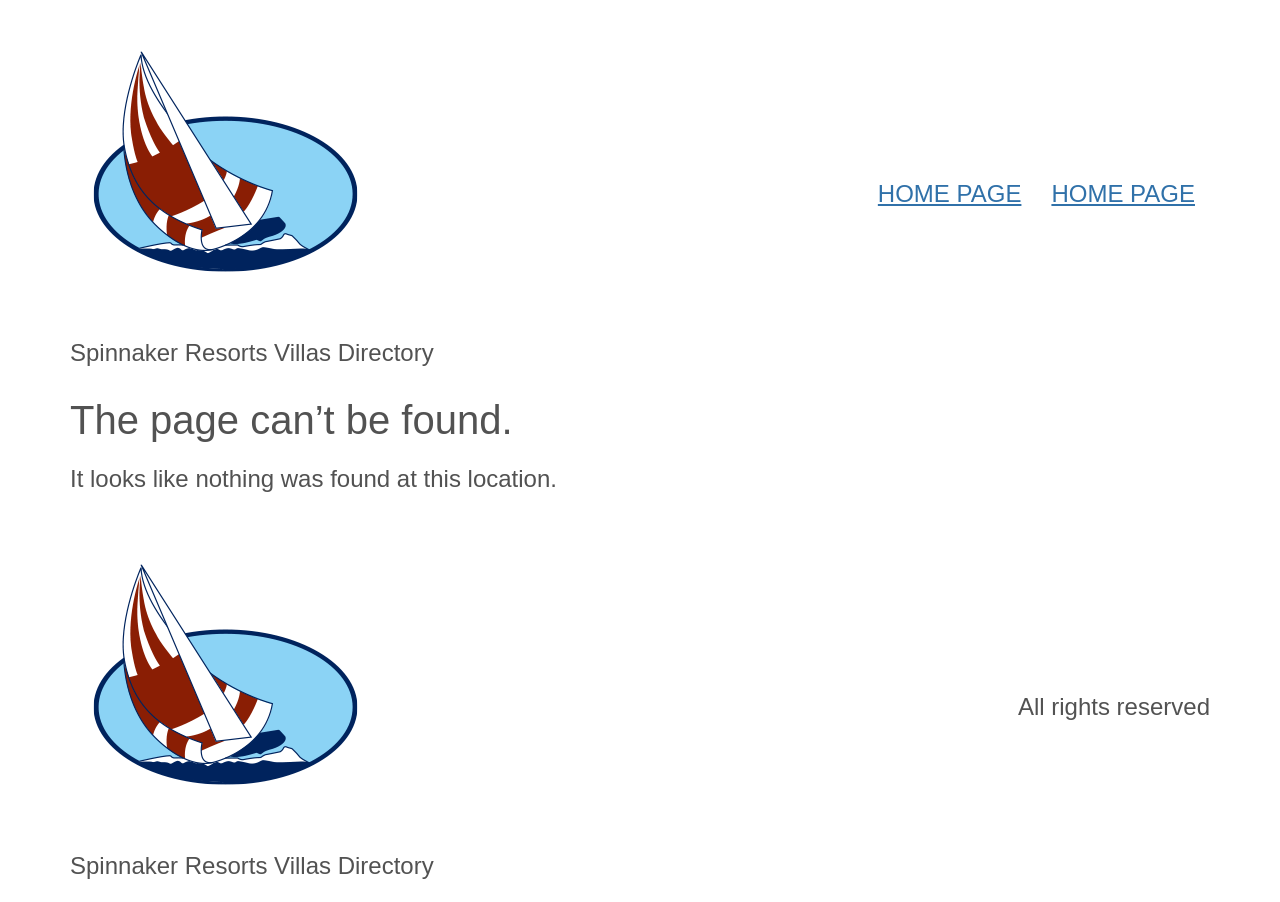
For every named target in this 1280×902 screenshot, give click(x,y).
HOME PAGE (950, 193)
